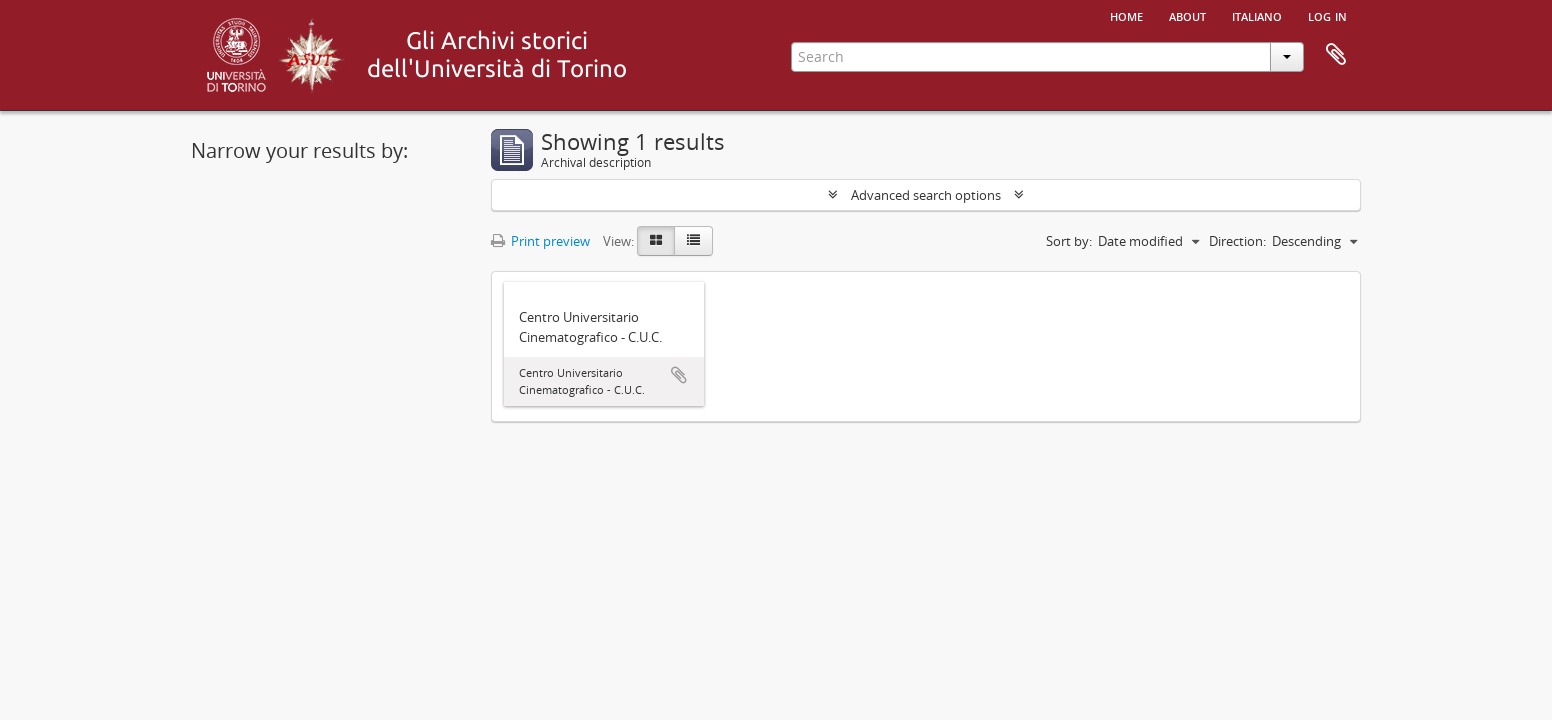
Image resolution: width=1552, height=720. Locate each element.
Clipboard (1336, 55)
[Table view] (693, 241)
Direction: (1237, 241)
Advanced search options (926, 195)
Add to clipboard (679, 375)
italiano (1257, 15)
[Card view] (656, 241)
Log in (1327, 15)
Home (1126, 15)
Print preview (540, 241)
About (1187, 15)
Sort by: (1069, 241)
